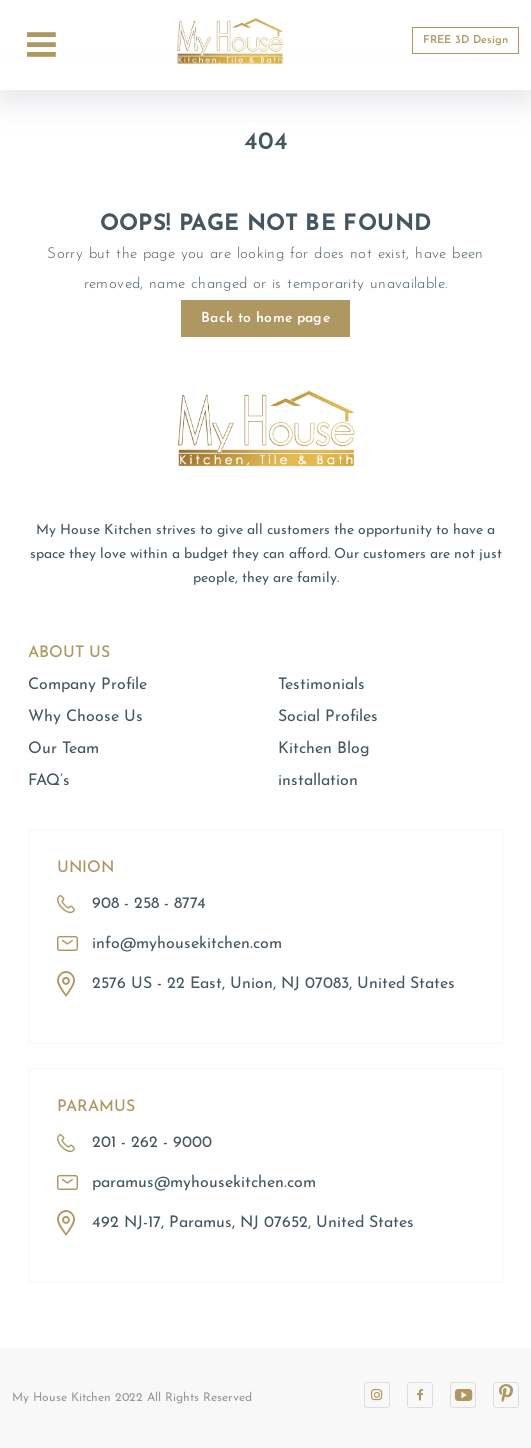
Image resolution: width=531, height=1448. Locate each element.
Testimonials (321, 685)
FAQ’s (49, 781)
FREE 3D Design (465, 40)
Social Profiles (328, 717)
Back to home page (265, 318)
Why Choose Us (85, 717)
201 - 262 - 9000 (152, 1143)
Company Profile (87, 685)
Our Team (63, 749)
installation (318, 781)
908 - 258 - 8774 (149, 904)
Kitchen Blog (324, 749)
